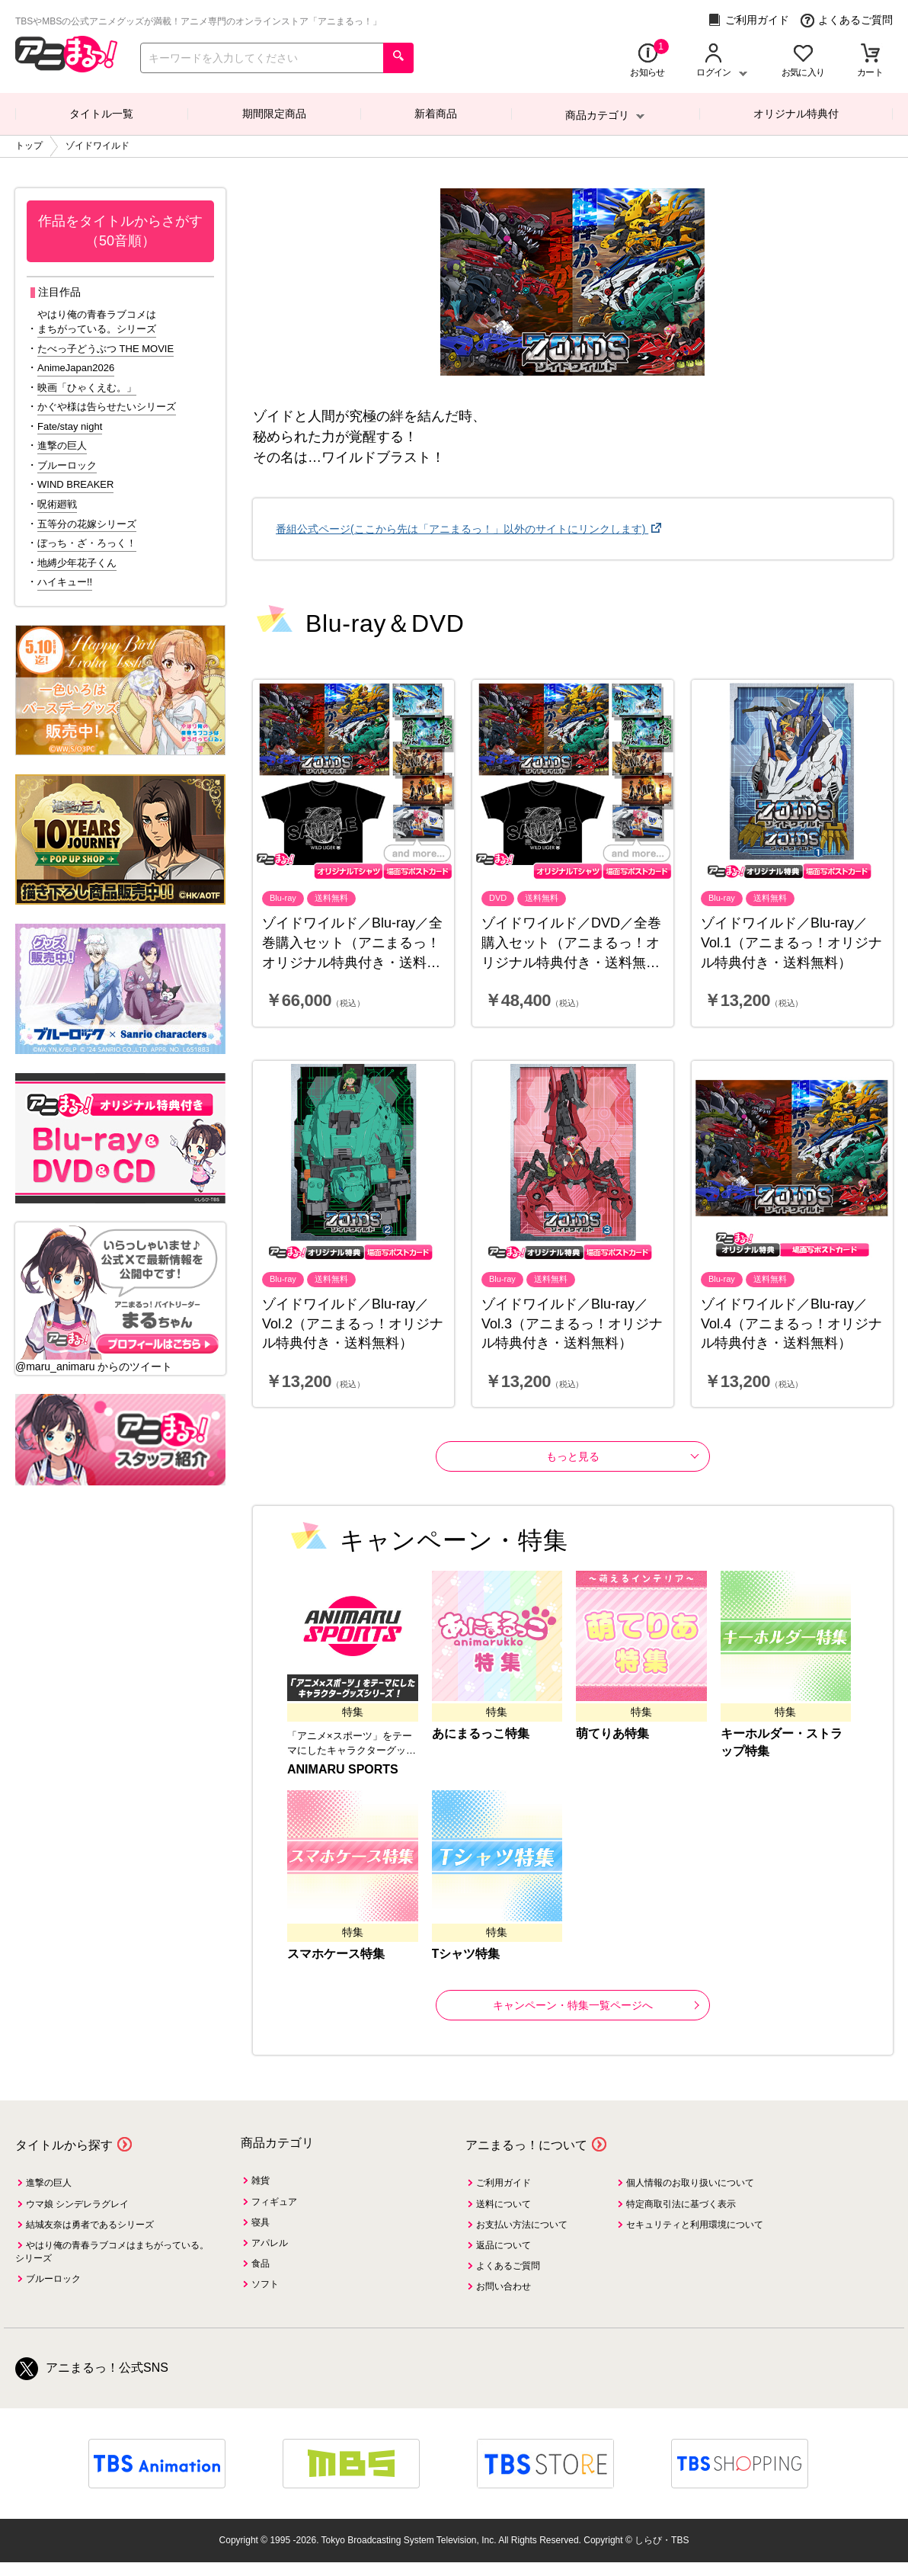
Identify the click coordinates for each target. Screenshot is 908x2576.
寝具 (260, 2222)
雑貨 (260, 2180)
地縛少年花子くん (77, 563)
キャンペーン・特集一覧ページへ (596, 2005)
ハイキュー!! (64, 582)
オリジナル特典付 (796, 113)
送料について (503, 2204)
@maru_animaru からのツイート (93, 1366)
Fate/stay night (69, 426)
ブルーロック (67, 465)
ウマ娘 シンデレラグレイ (77, 2204)
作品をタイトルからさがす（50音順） (120, 230)
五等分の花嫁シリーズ (86, 524)
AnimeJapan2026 (75, 367)
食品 (260, 2263)
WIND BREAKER (75, 484)
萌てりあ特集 (612, 1733)
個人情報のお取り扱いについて (690, 2182)
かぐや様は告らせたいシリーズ (106, 406)
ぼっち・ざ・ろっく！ (86, 543)
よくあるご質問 (847, 20)
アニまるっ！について (526, 2145)
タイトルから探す (64, 2145)
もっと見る (572, 1456)
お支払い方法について (522, 2224)
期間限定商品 (274, 113)
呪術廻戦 (57, 504)
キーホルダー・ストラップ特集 (781, 1742)
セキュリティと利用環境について (694, 2224)
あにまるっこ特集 (480, 1733)
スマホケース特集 (336, 1953)
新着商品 (435, 113)
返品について (503, 2245)
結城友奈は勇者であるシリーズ (90, 2224)
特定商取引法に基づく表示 (681, 2204)
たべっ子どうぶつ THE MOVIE (105, 348)
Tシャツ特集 (466, 1953)
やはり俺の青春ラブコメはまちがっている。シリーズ (96, 322)
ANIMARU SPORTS (342, 1769)
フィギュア (274, 2201)
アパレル (269, 2243)
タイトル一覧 (101, 113)
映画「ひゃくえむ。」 (86, 387)
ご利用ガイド (748, 20)
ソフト (265, 2284)
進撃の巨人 (62, 445)
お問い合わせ (503, 2286)
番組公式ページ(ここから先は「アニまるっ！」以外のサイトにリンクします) (462, 529)
